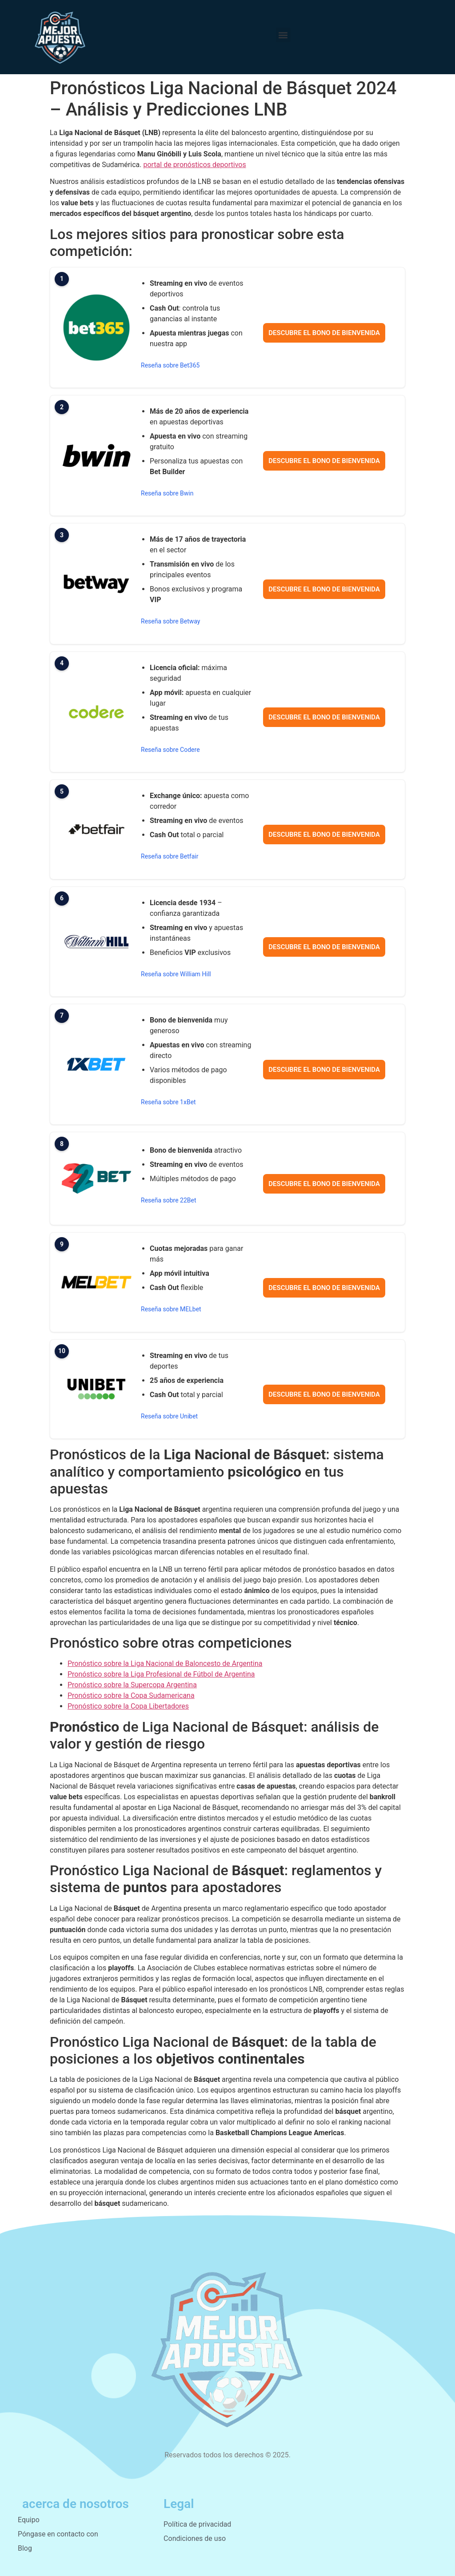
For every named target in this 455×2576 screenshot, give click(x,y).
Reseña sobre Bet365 (170, 365)
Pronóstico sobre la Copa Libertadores (128, 1706)
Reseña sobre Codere (170, 749)
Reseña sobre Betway (170, 621)
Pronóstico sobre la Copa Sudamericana (131, 1695)
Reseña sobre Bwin (167, 493)
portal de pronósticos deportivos (194, 164)
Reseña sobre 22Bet (168, 1200)
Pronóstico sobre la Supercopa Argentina (132, 1685)
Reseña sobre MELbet (171, 1309)
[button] (283, 35)
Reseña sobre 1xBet (168, 1102)
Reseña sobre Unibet (169, 1416)
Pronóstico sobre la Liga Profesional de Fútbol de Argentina (161, 1674)
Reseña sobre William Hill (176, 974)
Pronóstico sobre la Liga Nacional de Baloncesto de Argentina (165, 1663)
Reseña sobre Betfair (169, 856)
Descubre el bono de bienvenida (324, 333)
